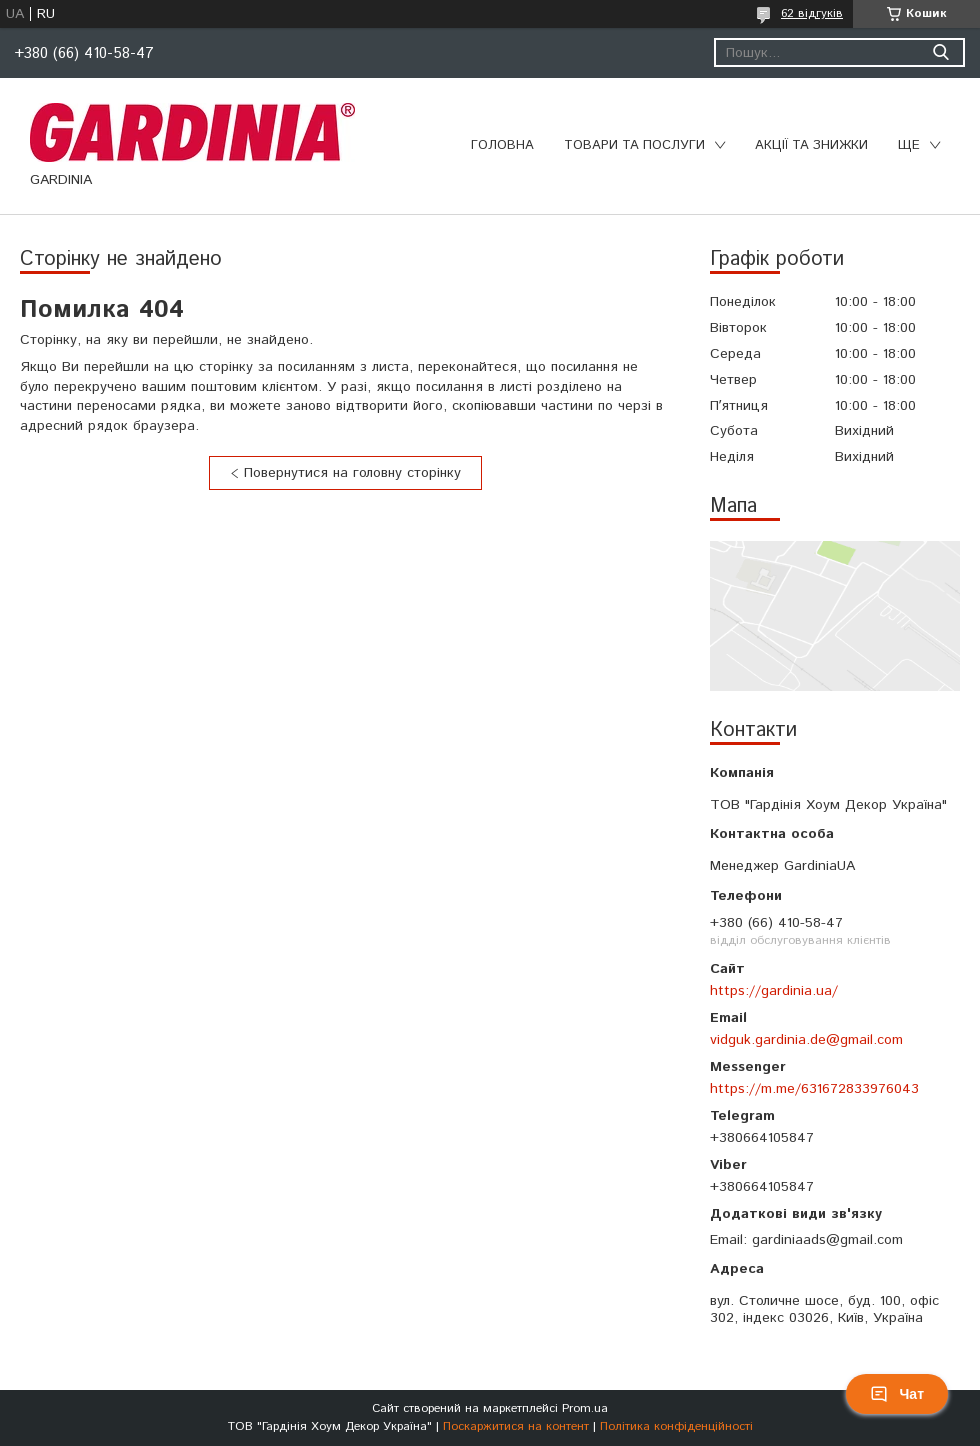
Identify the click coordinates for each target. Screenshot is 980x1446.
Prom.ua (585, 1408)
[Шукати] (940, 52)
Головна (502, 145)
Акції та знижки (811, 145)
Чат (897, 1394)
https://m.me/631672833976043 (814, 1089)
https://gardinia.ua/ (774, 991)
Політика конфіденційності (676, 1426)
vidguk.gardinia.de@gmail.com (806, 1040)
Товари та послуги (634, 145)
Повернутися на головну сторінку (352, 473)
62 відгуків (812, 13)
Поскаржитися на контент (516, 1426)
